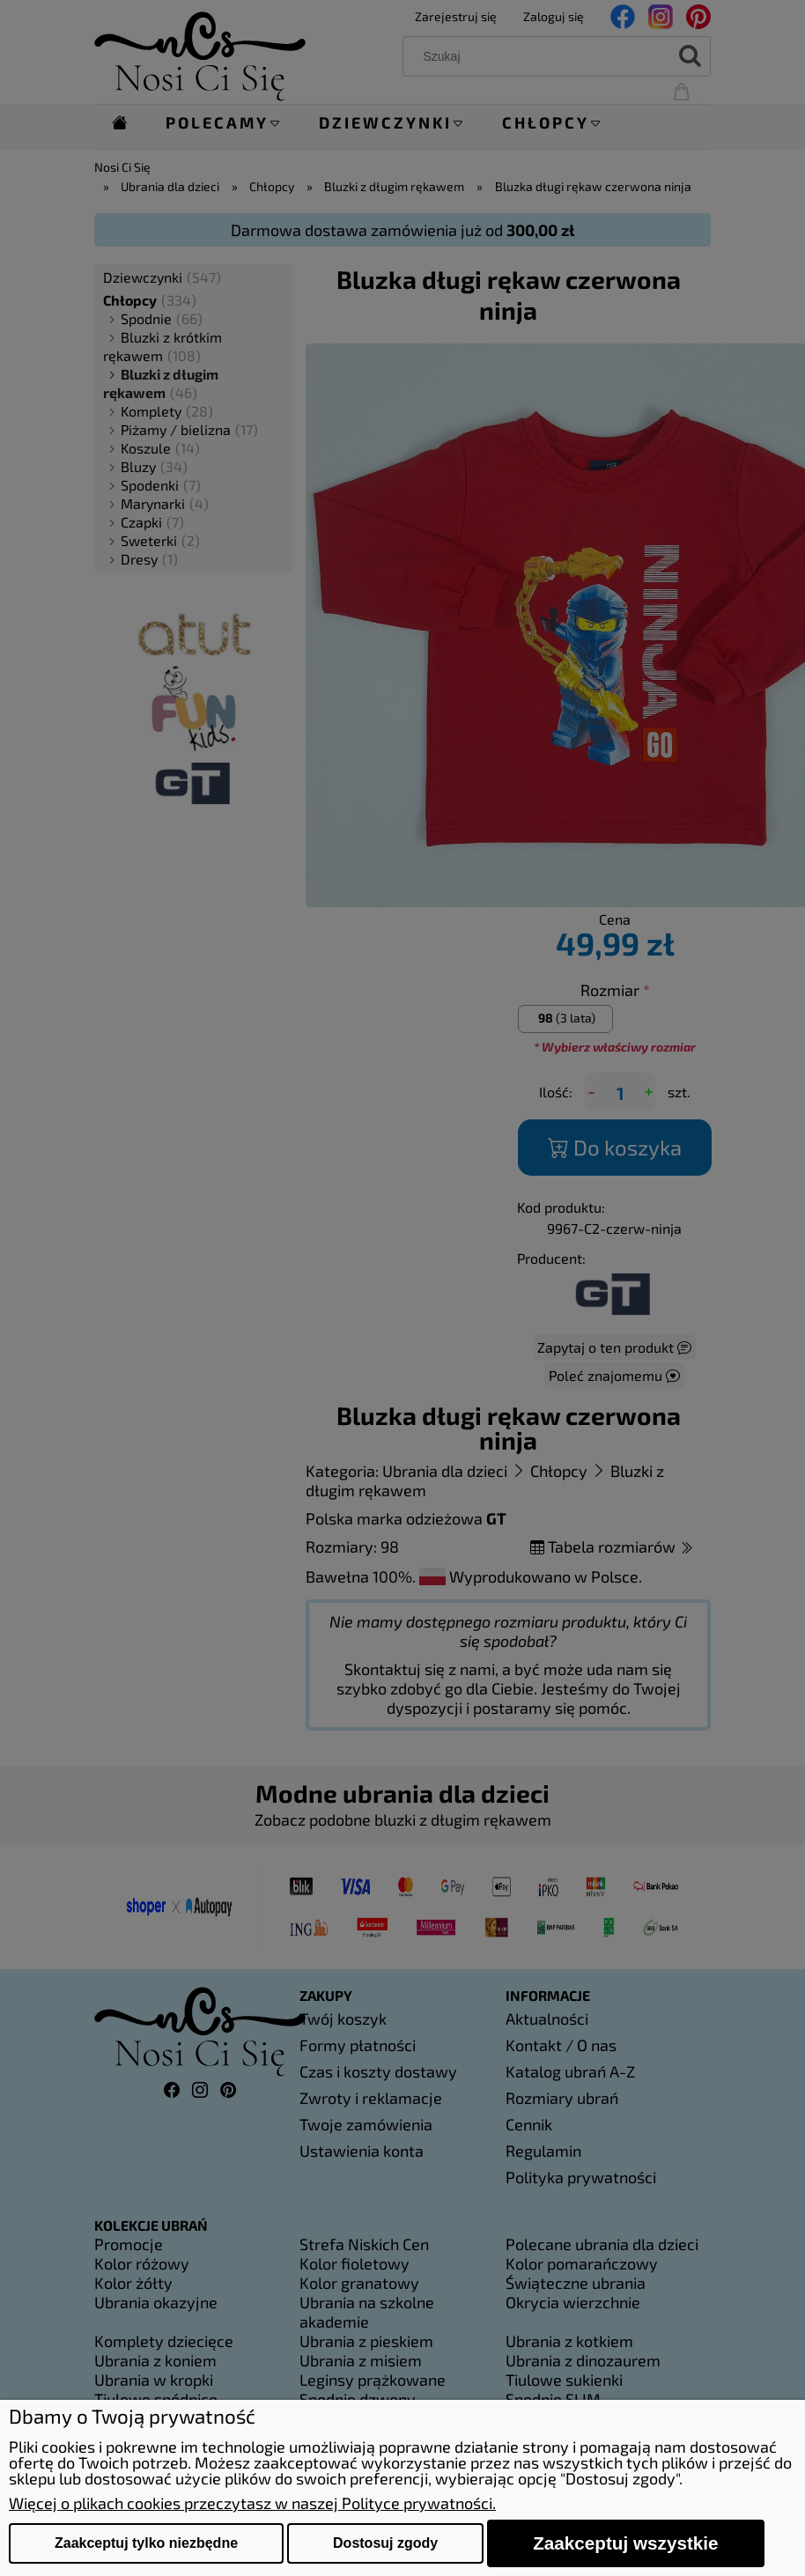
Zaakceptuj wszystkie (625, 2543)
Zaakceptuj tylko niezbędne (146, 2542)
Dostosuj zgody (385, 2542)
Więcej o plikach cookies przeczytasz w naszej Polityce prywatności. (252, 2503)
